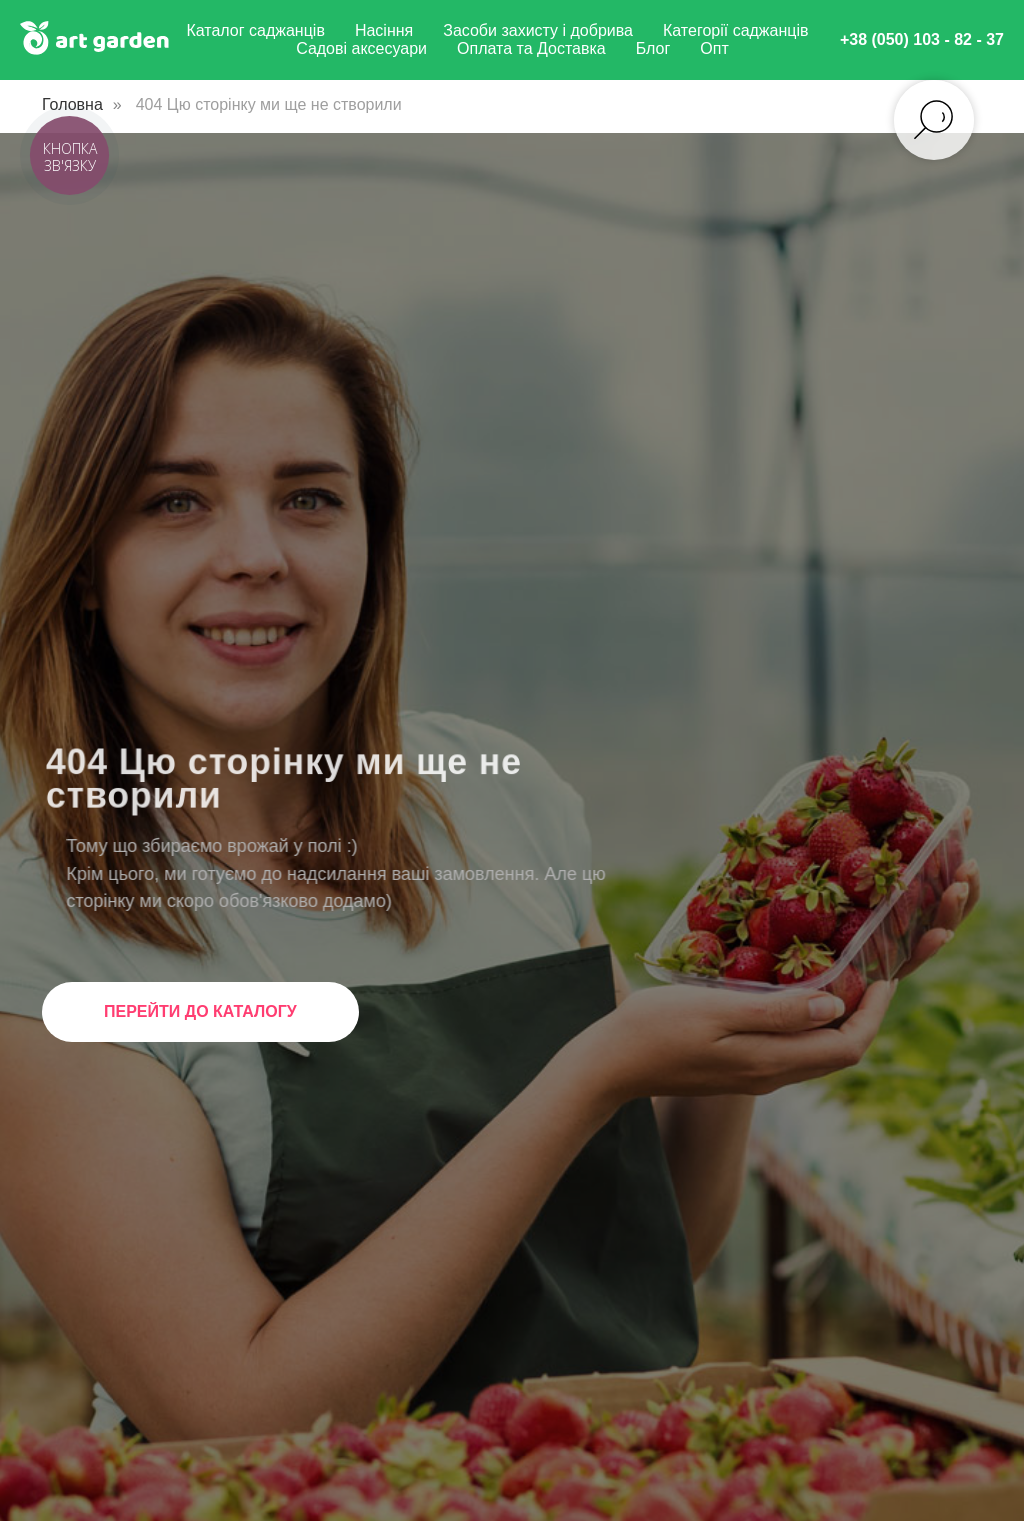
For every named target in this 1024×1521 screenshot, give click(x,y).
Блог (653, 48)
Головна (72, 104)
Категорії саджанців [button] (736, 30)
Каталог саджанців (255, 30)
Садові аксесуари (361, 48)
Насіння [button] (384, 30)
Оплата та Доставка (531, 48)
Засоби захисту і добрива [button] (538, 30)
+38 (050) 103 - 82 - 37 (922, 39)
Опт (714, 48)
